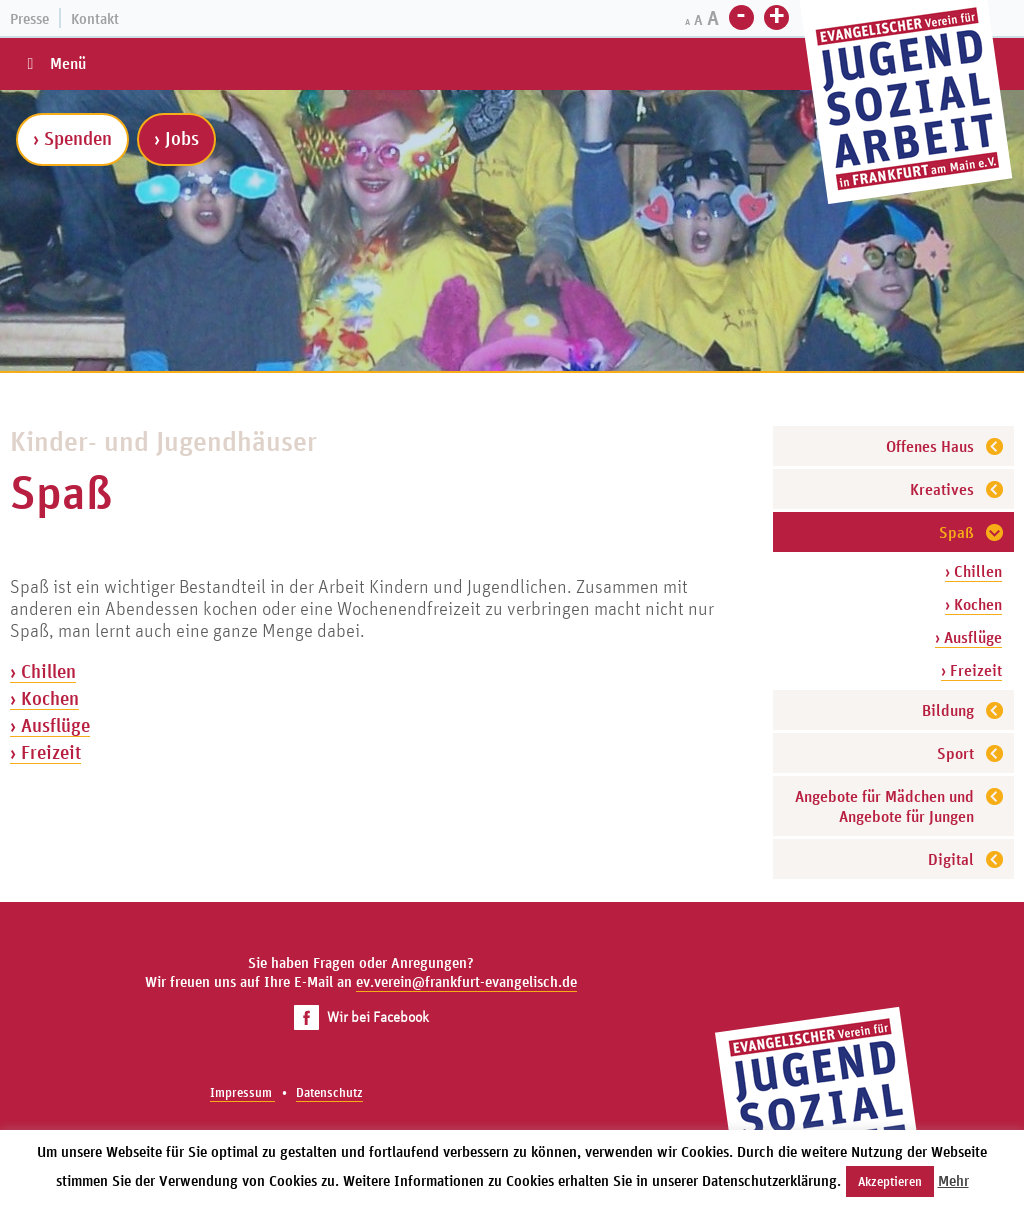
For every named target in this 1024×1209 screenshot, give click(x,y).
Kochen (50, 698)
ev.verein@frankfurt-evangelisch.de (466, 981)
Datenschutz (329, 1092)
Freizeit (51, 752)
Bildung (948, 710)
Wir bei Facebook (361, 1016)
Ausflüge (55, 725)
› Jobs (176, 138)
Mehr (953, 1180)
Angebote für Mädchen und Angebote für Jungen (884, 806)
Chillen (48, 671)
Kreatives (942, 489)
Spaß (956, 532)
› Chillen (973, 571)
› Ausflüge (968, 637)
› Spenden (72, 138)
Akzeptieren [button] (890, 1181)
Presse (29, 18)
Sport (955, 753)
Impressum (242, 1092)
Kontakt (95, 18)
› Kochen (973, 604)
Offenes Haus (930, 446)
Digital (951, 859)
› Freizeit (971, 670)
